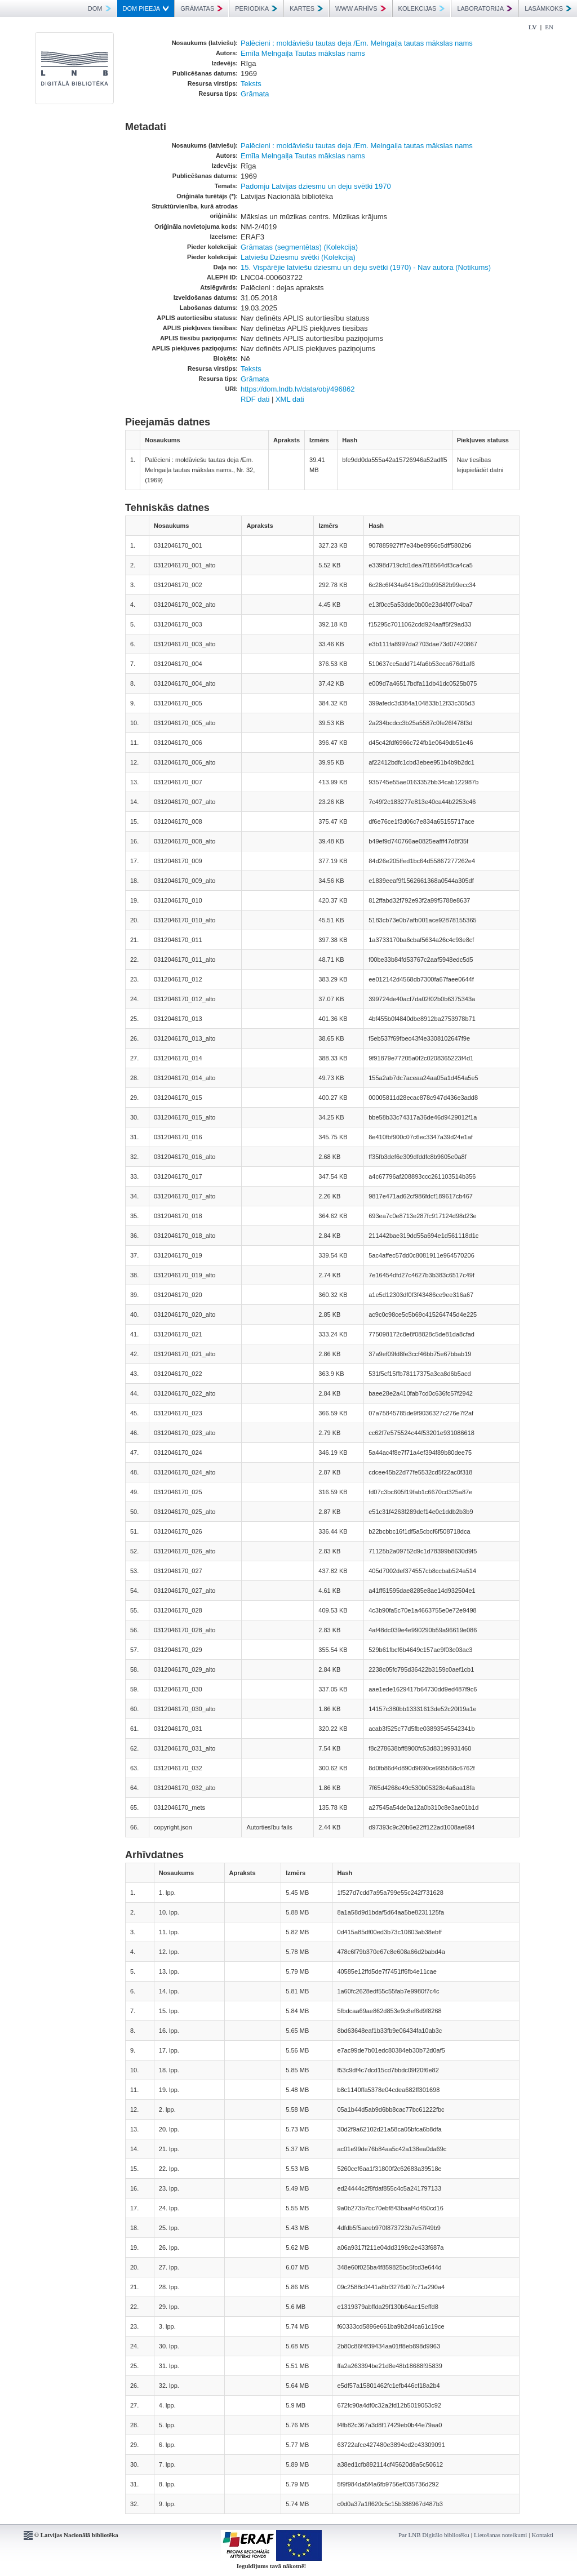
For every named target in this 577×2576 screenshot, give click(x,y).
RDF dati (255, 399)
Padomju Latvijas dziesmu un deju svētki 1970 (316, 186)
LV (532, 27)
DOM (99, 8)
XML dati (290, 399)
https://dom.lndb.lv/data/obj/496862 (297, 389)
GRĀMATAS (201, 8)
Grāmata (255, 94)
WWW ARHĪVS (360, 8)
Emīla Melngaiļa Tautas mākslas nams (303, 53)
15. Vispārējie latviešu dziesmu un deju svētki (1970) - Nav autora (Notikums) (366, 267)
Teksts (251, 83)
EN (549, 27)
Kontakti (543, 2534)
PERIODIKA (256, 8)
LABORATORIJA (484, 8)
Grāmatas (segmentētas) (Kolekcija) (299, 247)
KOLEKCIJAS (421, 8)
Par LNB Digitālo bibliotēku (433, 2534)
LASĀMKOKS (548, 8)
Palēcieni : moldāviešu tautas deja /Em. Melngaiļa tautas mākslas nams (357, 43)
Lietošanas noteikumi (500, 2534)
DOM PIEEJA (146, 8)
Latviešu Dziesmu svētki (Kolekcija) (298, 257)
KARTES (306, 8)
